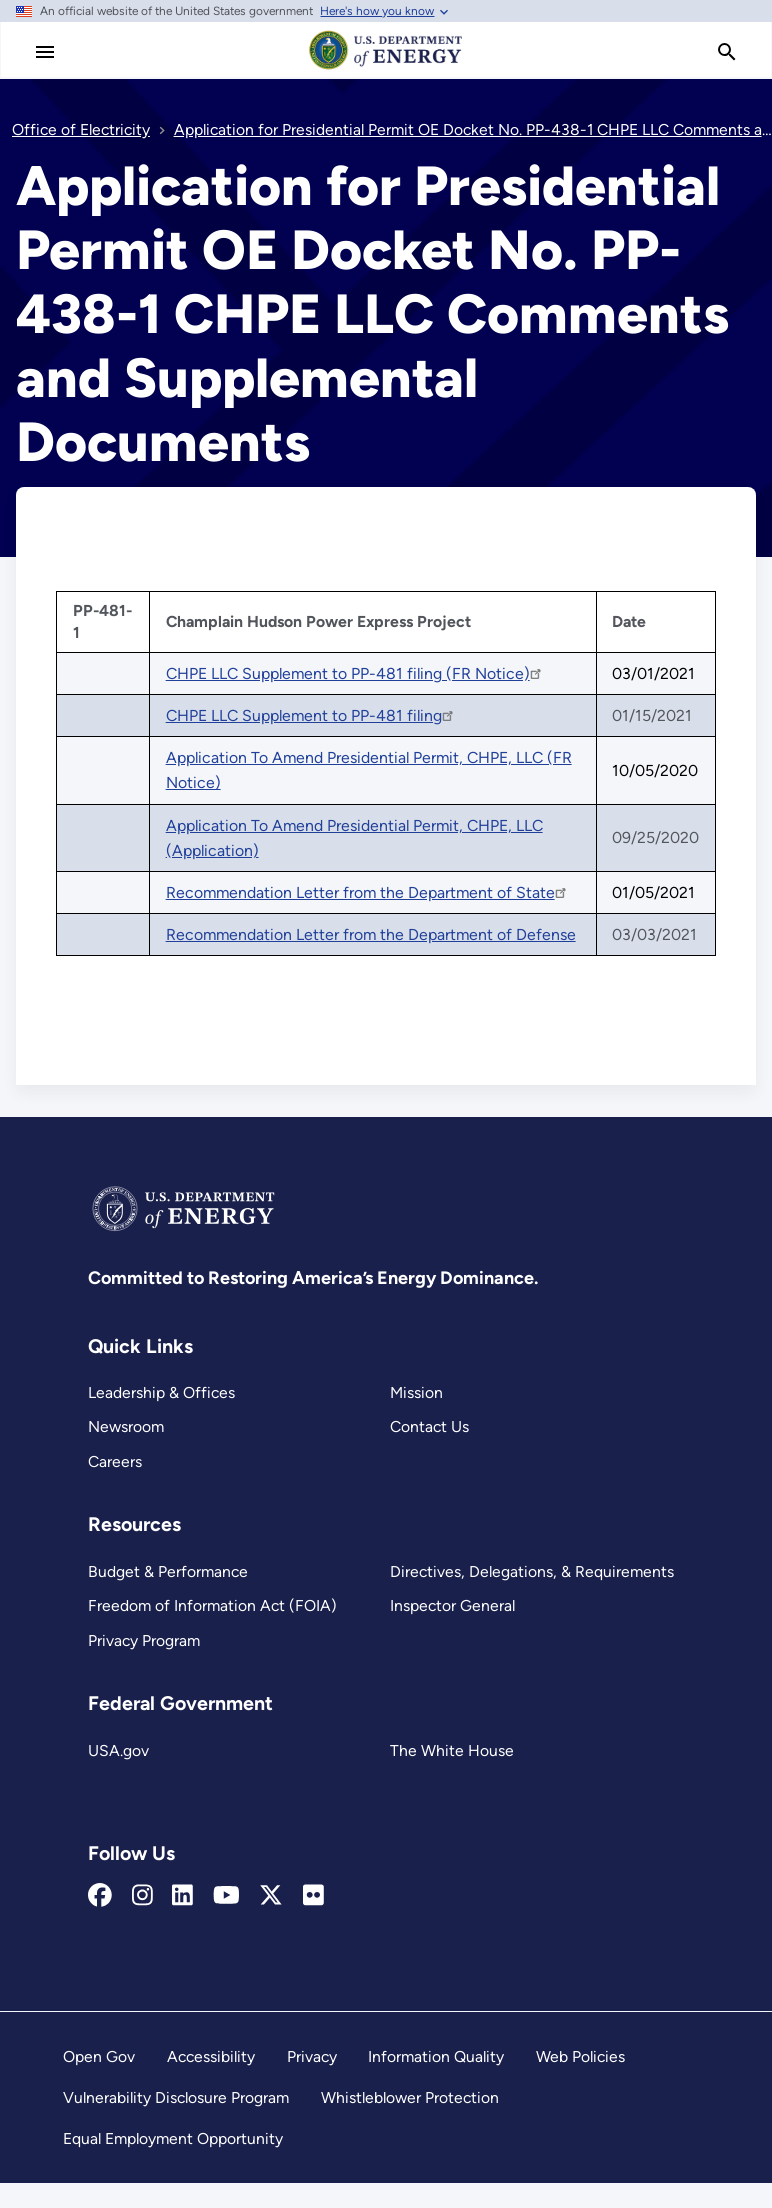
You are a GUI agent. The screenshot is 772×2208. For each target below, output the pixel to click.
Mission (416, 1392)
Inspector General (452, 1605)
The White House (452, 1750)
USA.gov (118, 1750)
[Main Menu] (45, 52)
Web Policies (580, 2056)
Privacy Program (144, 1640)
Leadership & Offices (161, 1392)
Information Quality (436, 2056)
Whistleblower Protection (410, 2097)
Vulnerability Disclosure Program (176, 2097)
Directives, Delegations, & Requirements (532, 1571)
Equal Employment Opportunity (173, 2138)
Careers (115, 1461)
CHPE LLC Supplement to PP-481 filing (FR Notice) (355, 673)
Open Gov (99, 2056)
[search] (727, 52)
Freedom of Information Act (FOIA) (212, 1605)
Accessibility (211, 2056)
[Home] (386, 68)
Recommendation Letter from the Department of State (367, 892)
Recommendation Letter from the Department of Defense (371, 934)
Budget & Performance (168, 1571)
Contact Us (429, 1426)
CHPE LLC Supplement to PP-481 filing (311, 715)
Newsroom (126, 1426)
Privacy (312, 2056)
